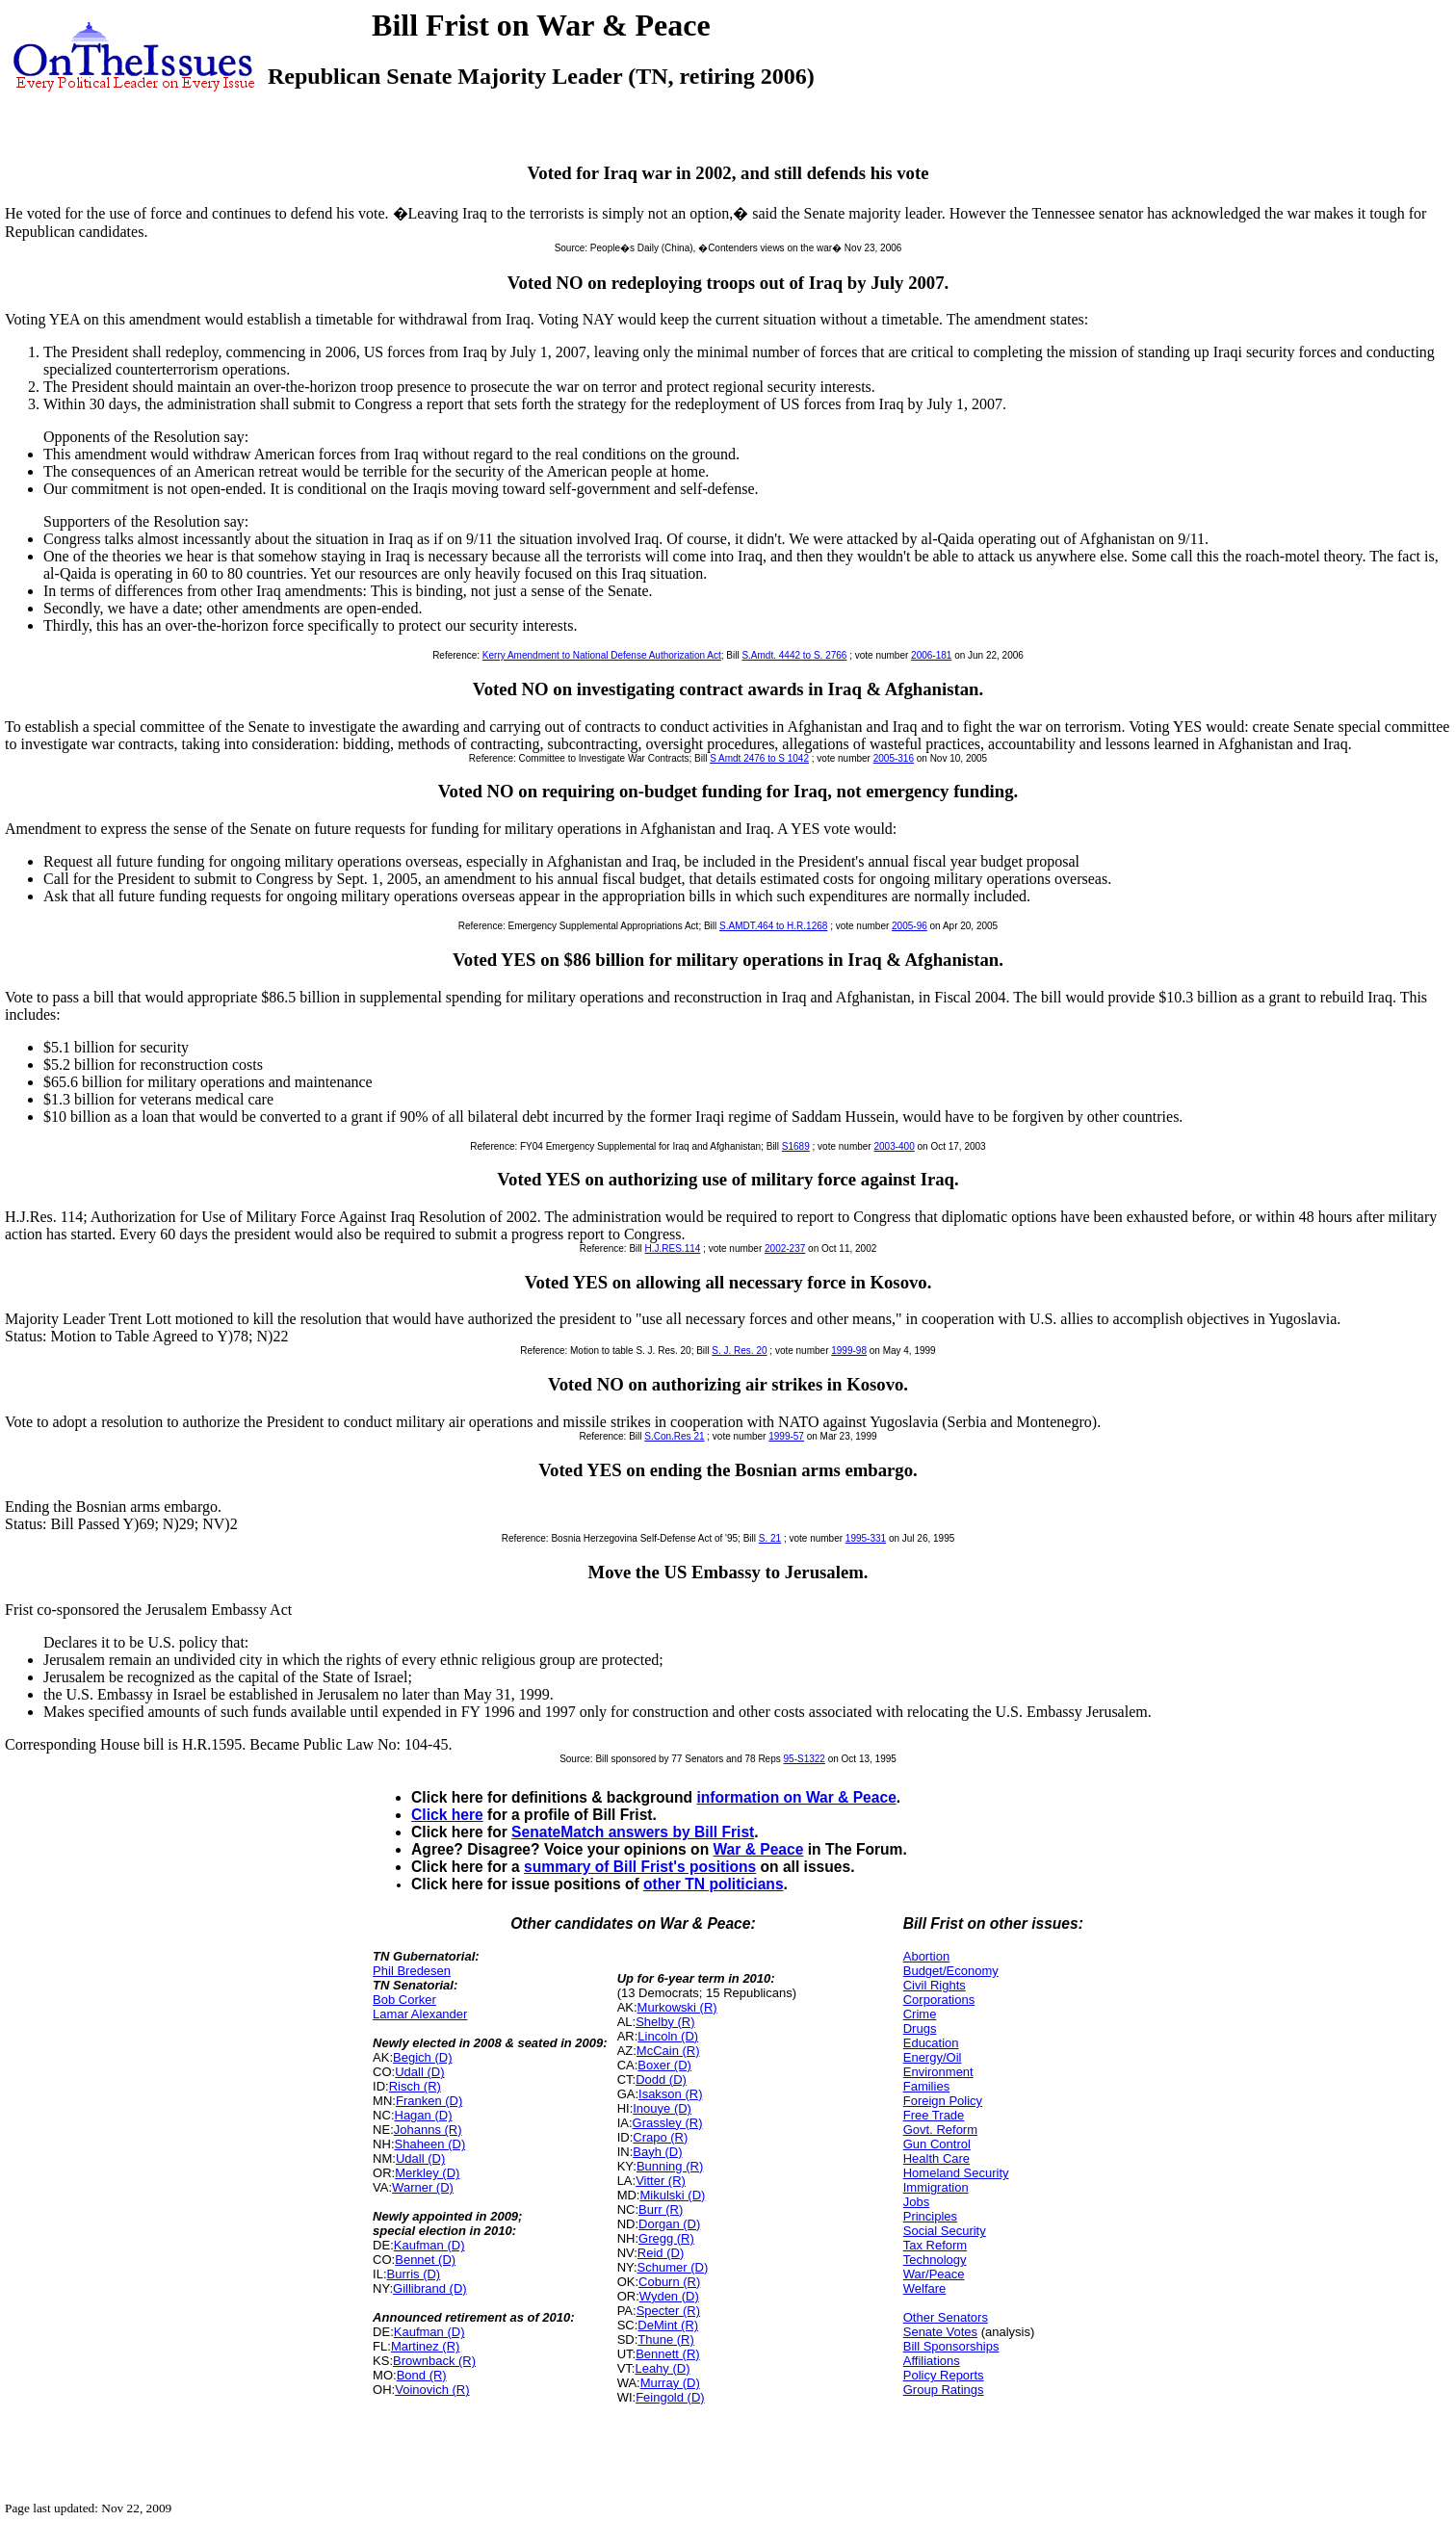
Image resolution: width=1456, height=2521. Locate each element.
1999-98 (849, 1350)
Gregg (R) (666, 2238)
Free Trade (934, 2115)
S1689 (796, 1146)
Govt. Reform (940, 2129)
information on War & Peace (796, 1797)
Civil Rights (934, 1985)
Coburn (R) (669, 2281)
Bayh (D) (657, 2151)
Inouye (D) (662, 2108)
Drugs (920, 2028)
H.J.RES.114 (673, 1248)
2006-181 (931, 655)
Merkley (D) (427, 2173)
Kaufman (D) (429, 2245)
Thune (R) (665, 2339)
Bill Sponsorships (951, 2346)
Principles (930, 2216)
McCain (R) (668, 2050)
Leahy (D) (662, 2368)
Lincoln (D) (667, 2036)
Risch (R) (415, 2086)
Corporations (939, 1999)
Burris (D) (414, 2274)
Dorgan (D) (669, 2224)
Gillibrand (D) (430, 2288)
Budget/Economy (951, 1970)
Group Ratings (943, 2389)
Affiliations (931, 2360)
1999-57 (786, 1436)
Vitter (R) (661, 2180)
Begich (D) (422, 2057)
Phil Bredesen (412, 1970)
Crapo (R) (660, 2137)
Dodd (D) (661, 2079)
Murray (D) (670, 2383)
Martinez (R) (425, 2346)
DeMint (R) (667, 2325)
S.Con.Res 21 (674, 1436)
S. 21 (770, 1538)
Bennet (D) (425, 2259)
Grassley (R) (668, 2123)
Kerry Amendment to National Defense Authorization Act (601, 655)
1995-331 (865, 1538)
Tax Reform (935, 2245)
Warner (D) (423, 2187)
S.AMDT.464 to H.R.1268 (773, 926)
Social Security (944, 2230)
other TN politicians (713, 1884)
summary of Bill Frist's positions (640, 1866)
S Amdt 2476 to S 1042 (759, 758)
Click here (447, 1814)
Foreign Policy (942, 2100)
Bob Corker (404, 1999)
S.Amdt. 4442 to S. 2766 (793, 655)
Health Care (936, 2158)
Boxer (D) (664, 2065)
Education (931, 2043)
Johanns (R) (428, 2129)
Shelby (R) (665, 2021)
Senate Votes (940, 2332)
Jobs (916, 2202)
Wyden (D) (669, 2296)
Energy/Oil (932, 2057)
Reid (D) (660, 2253)
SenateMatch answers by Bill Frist (632, 1832)
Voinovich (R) (432, 2389)
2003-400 (893, 1146)
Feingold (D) (670, 2397)
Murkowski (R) (677, 2007)
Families (926, 2086)
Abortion (926, 1956)
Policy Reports (943, 2375)
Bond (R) (422, 2375)
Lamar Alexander (420, 2014)
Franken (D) (429, 2100)
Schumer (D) (673, 2267)
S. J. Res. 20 (739, 1350)
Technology (935, 2259)
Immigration (936, 2187)
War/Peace (934, 2274)
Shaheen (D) (430, 2144)
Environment (938, 2072)
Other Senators (945, 2317)
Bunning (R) (670, 2166)
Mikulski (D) (672, 2195)
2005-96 (909, 926)
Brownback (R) (434, 2360)
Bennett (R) (667, 2354)
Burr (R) (660, 2209)
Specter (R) (668, 2310)
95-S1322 (804, 1759)
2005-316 (893, 758)
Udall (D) (419, 2072)
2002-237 (785, 1248)
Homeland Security (956, 2173)
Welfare (925, 2288)
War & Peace (758, 1849)
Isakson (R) (670, 2094)
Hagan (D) (424, 2115)
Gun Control (937, 2144)
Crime (920, 2014)
